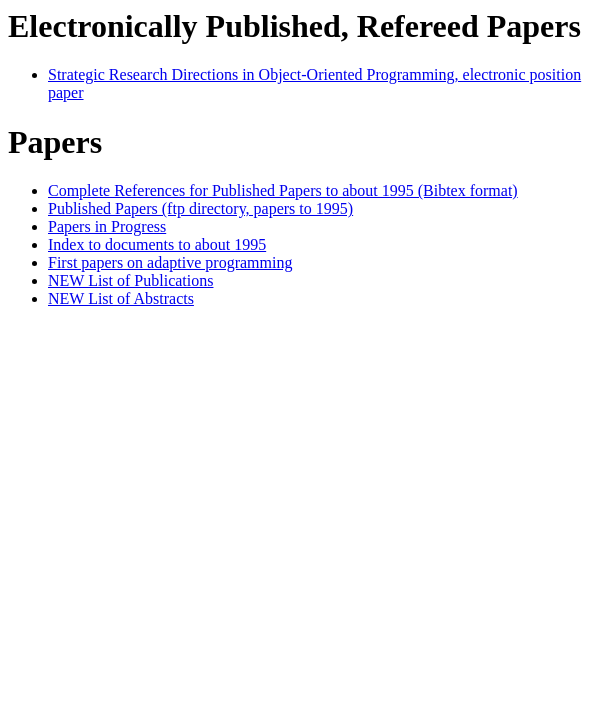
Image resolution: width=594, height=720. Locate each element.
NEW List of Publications (130, 280)
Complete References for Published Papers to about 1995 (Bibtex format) (283, 190)
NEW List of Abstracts (121, 298)
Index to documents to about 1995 (157, 244)
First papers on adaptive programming (170, 262)
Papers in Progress (107, 226)
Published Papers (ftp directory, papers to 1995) (200, 208)
